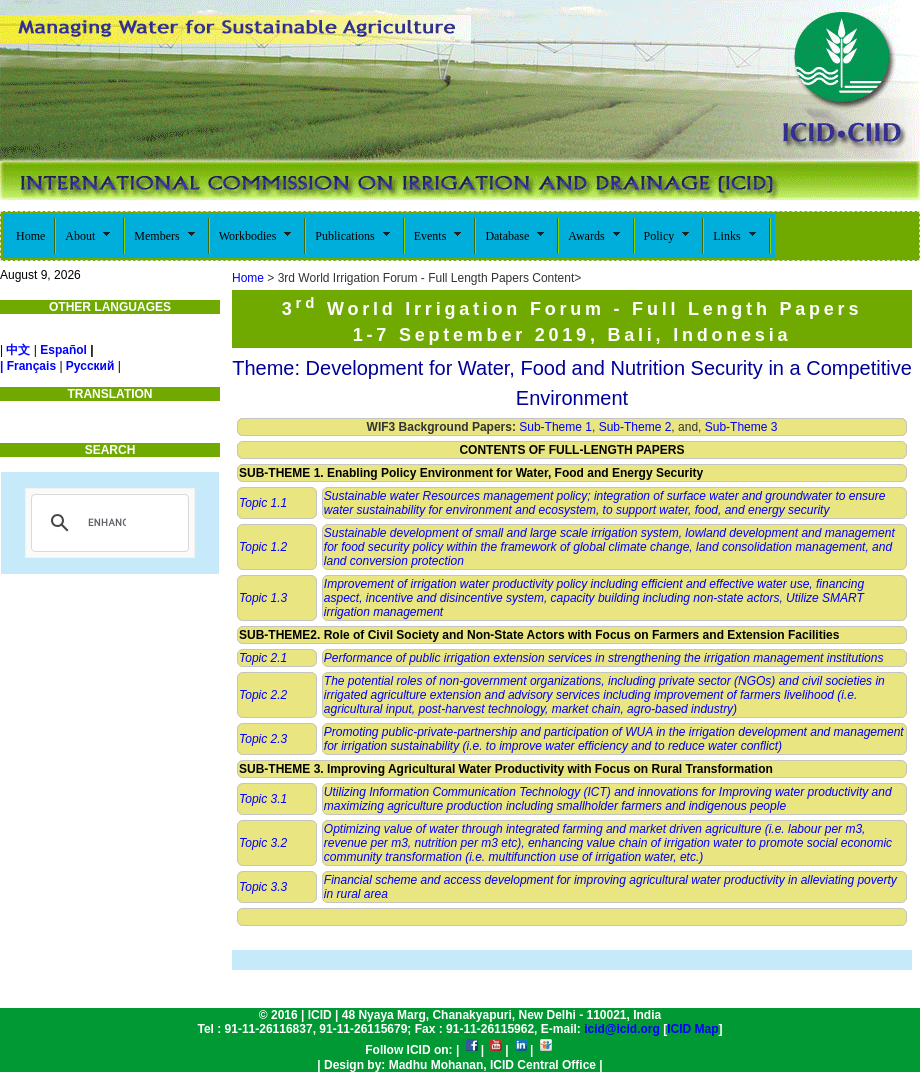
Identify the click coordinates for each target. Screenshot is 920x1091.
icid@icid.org (622, 1029)
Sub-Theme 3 (741, 427)
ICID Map (692, 1029)
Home (248, 278)
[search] (107, 523)
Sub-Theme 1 (554, 427)
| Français (28, 366)
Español (63, 350)
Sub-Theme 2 (635, 427)
